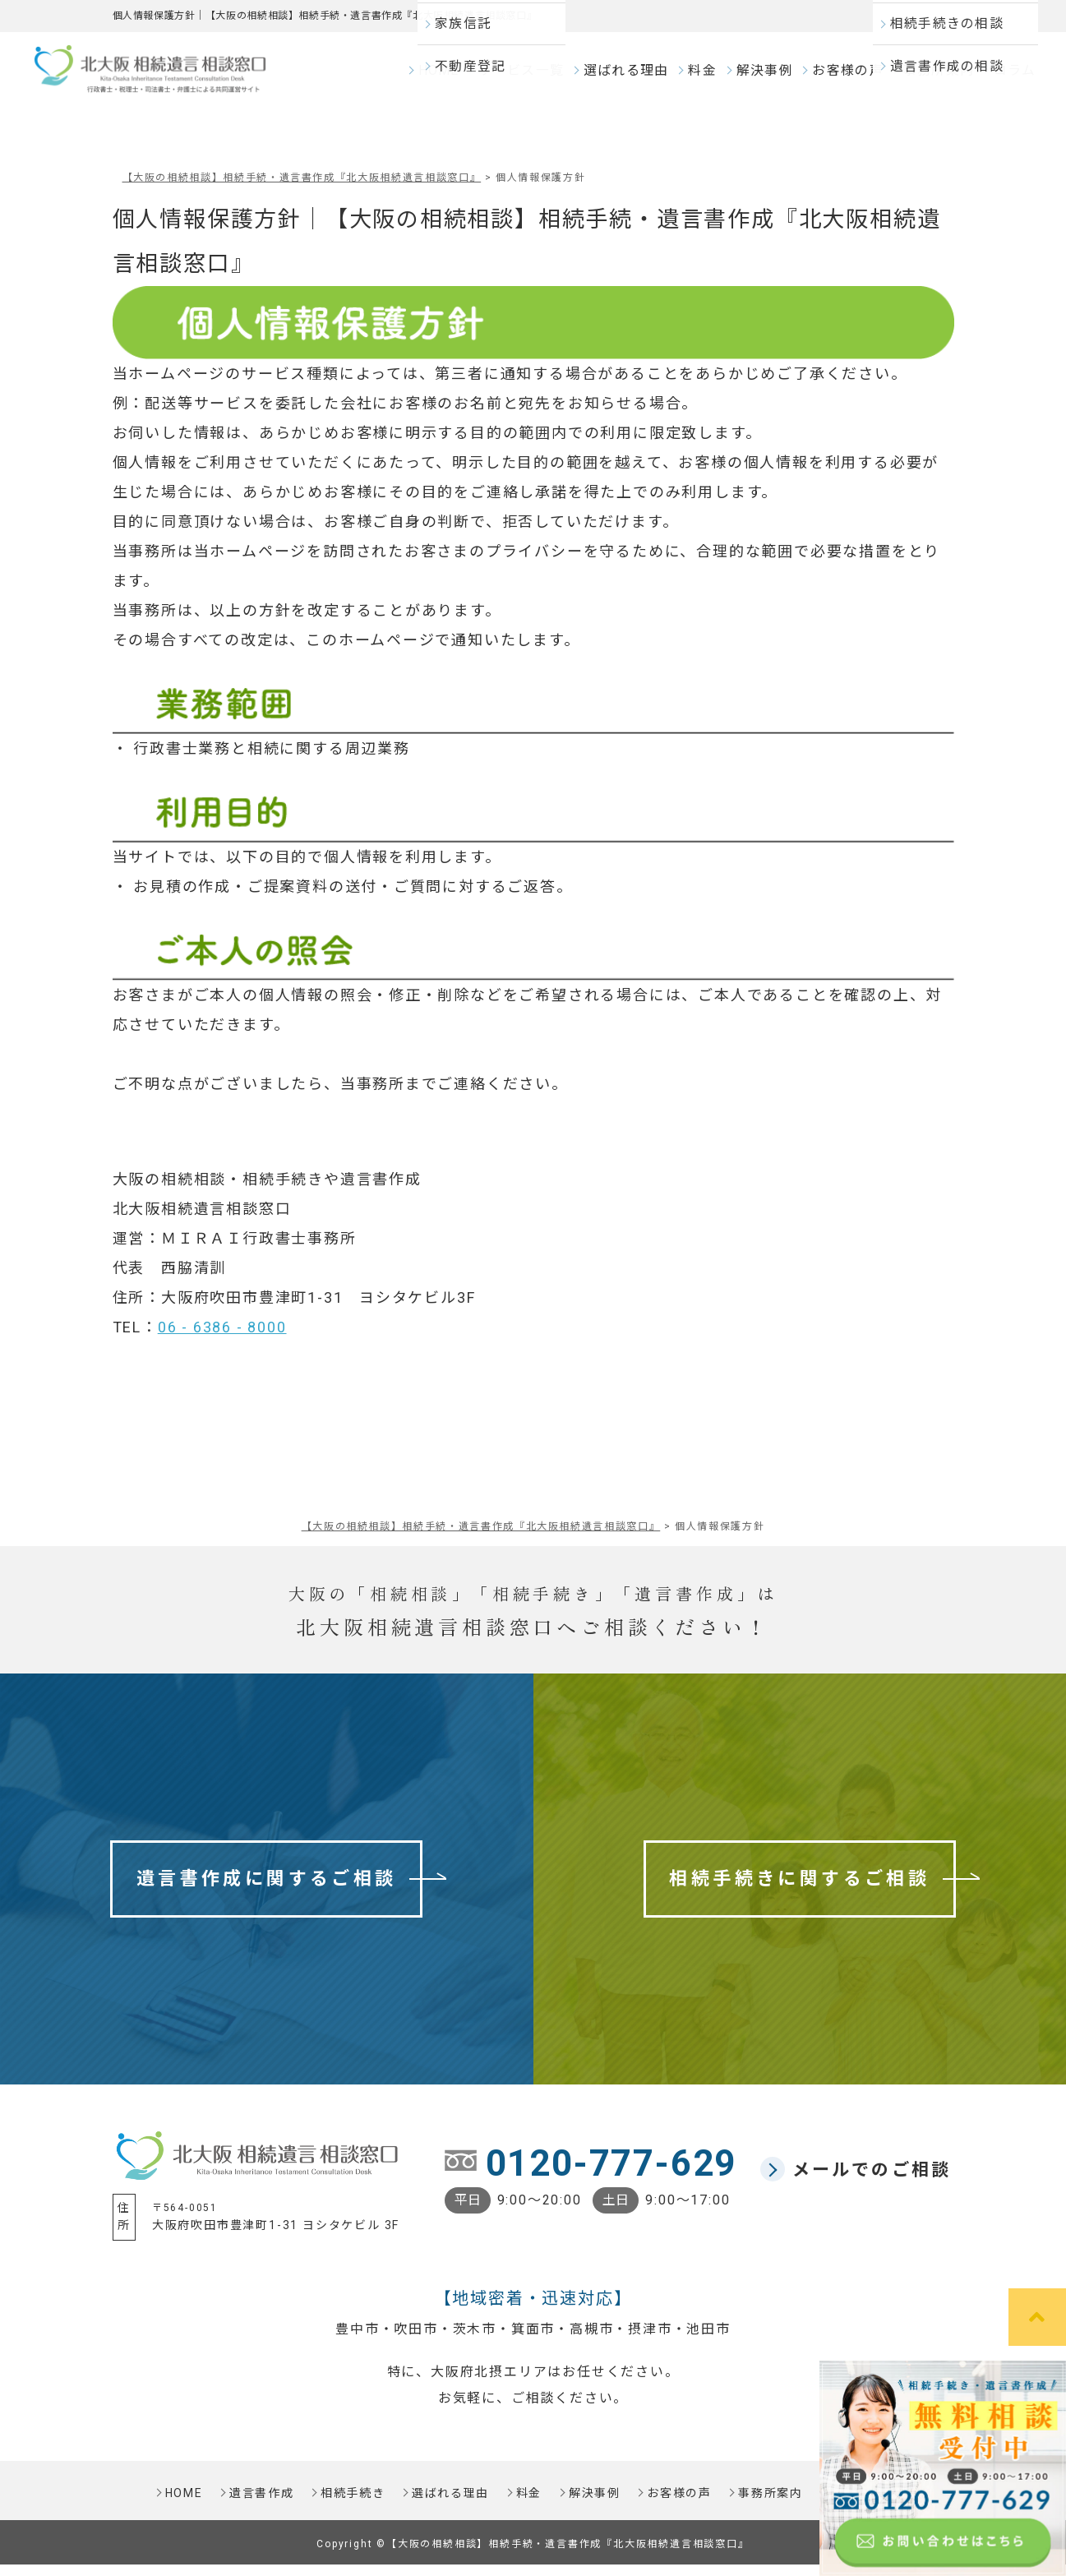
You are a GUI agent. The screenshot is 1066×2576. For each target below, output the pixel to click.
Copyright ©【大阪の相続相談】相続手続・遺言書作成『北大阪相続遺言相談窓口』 (532, 2555)
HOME (452, 78)
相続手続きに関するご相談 (799, 1890)
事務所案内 (937, 78)
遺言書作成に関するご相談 (266, 1890)
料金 (707, 78)
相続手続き (351, 2504)
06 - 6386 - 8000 (222, 1338)
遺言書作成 (259, 2504)
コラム (1012, 78)
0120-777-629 (611, 2175)
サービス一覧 (532, 78)
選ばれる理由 (632, 78)
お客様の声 (850, 78)
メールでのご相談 (871, 2181)
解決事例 (769, 78)
